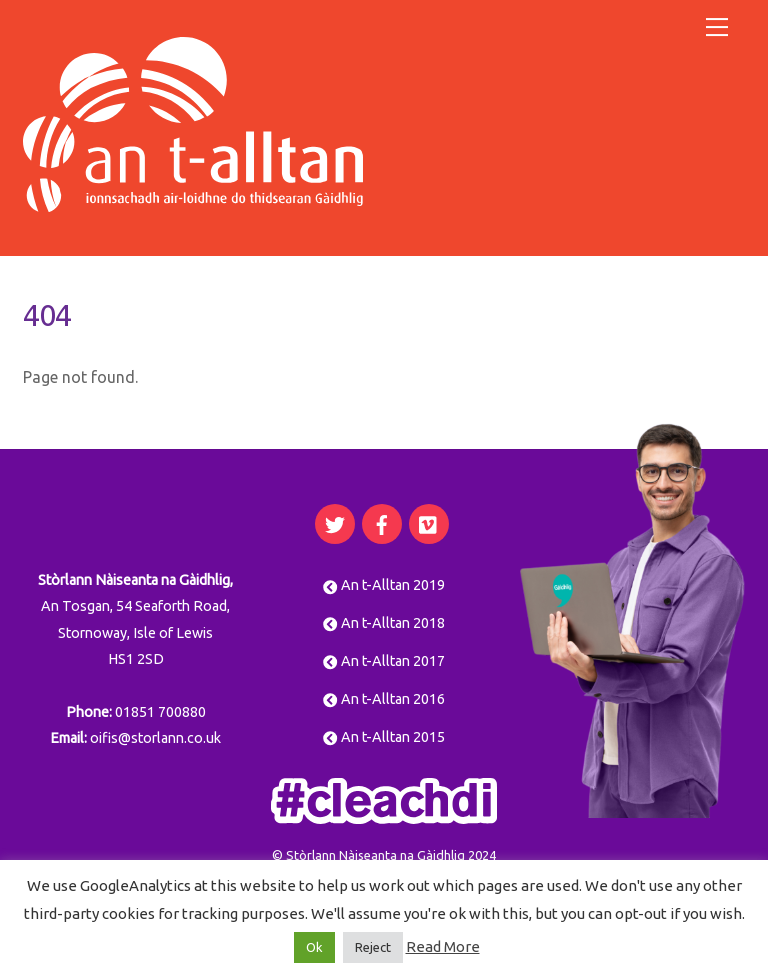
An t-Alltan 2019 (383, 585)
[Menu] (717, 27)
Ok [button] (314, 947)
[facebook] (382, 522)
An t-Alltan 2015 (383, 737)
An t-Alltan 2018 (383, 623)
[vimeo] (429, 522)
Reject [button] (373, 947)
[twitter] (335, 522)
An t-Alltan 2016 (383, 699)
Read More (443, 946)
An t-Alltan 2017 (383, 661)
